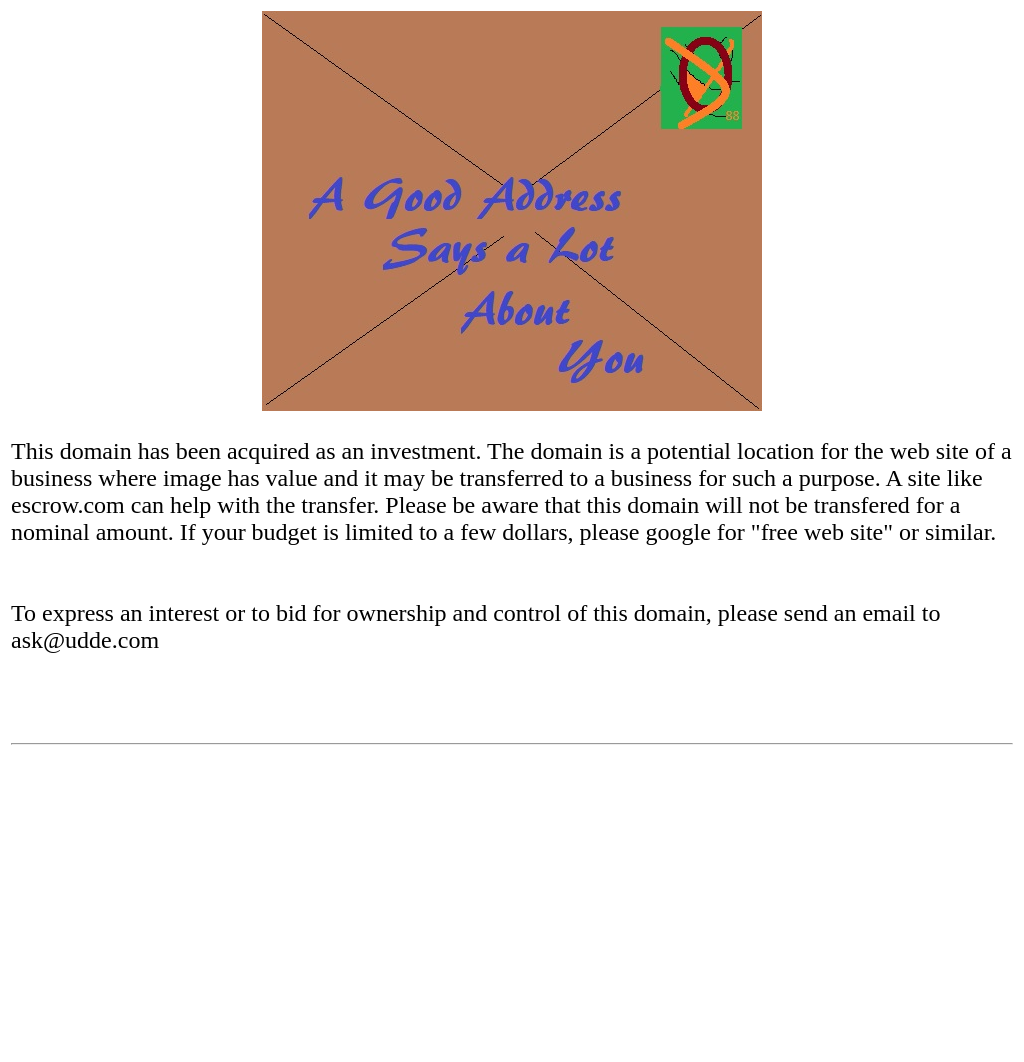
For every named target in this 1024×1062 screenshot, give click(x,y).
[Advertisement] (512, 911)
